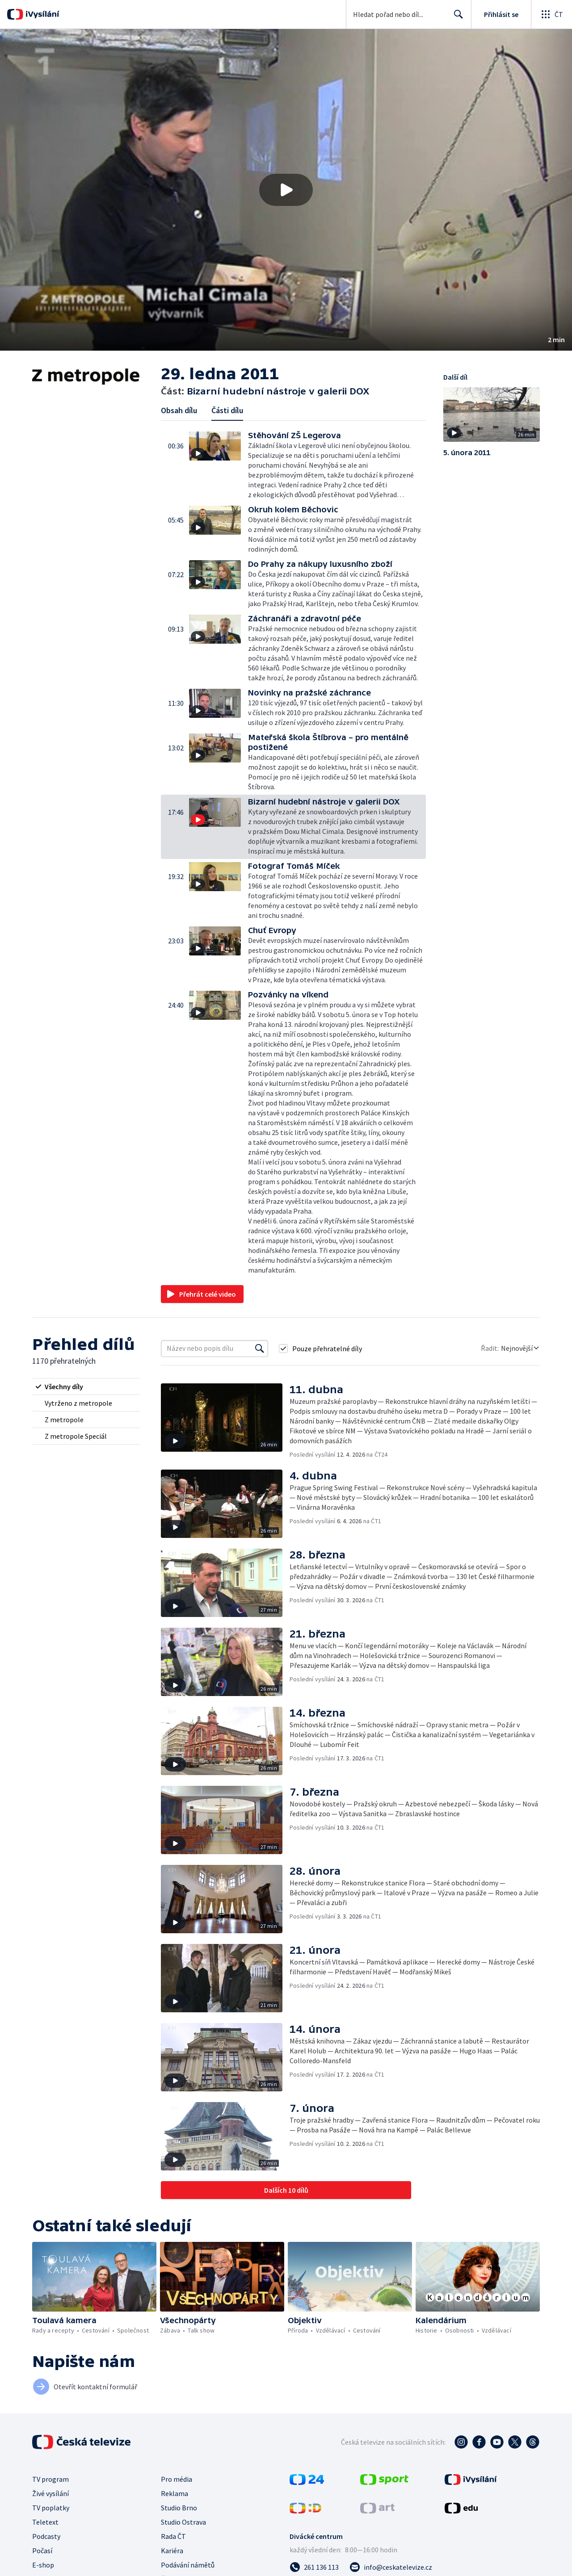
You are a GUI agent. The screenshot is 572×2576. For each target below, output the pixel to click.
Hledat (456, 18)
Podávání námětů (187, 2564)
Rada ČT (173, 2536)
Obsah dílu (179, 410)
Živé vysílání (50, 2493)
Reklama (174, 2493)
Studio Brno (179, 2507)
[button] (286, 190)
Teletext (45, 2521)
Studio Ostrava (183, 2521)
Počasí (42, 2550)
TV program (50, 2479)
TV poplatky (50, 2507)
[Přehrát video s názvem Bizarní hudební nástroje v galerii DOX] (286, 190)
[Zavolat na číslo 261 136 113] (314, 2567)
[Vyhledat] (259, 1348)
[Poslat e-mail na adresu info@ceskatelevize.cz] (390, 2567)
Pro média (176, 2479)
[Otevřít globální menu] (551, 14)
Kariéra (172, 2550)
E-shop (43, 2564)
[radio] (85, 1386)
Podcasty (46, 2536)
